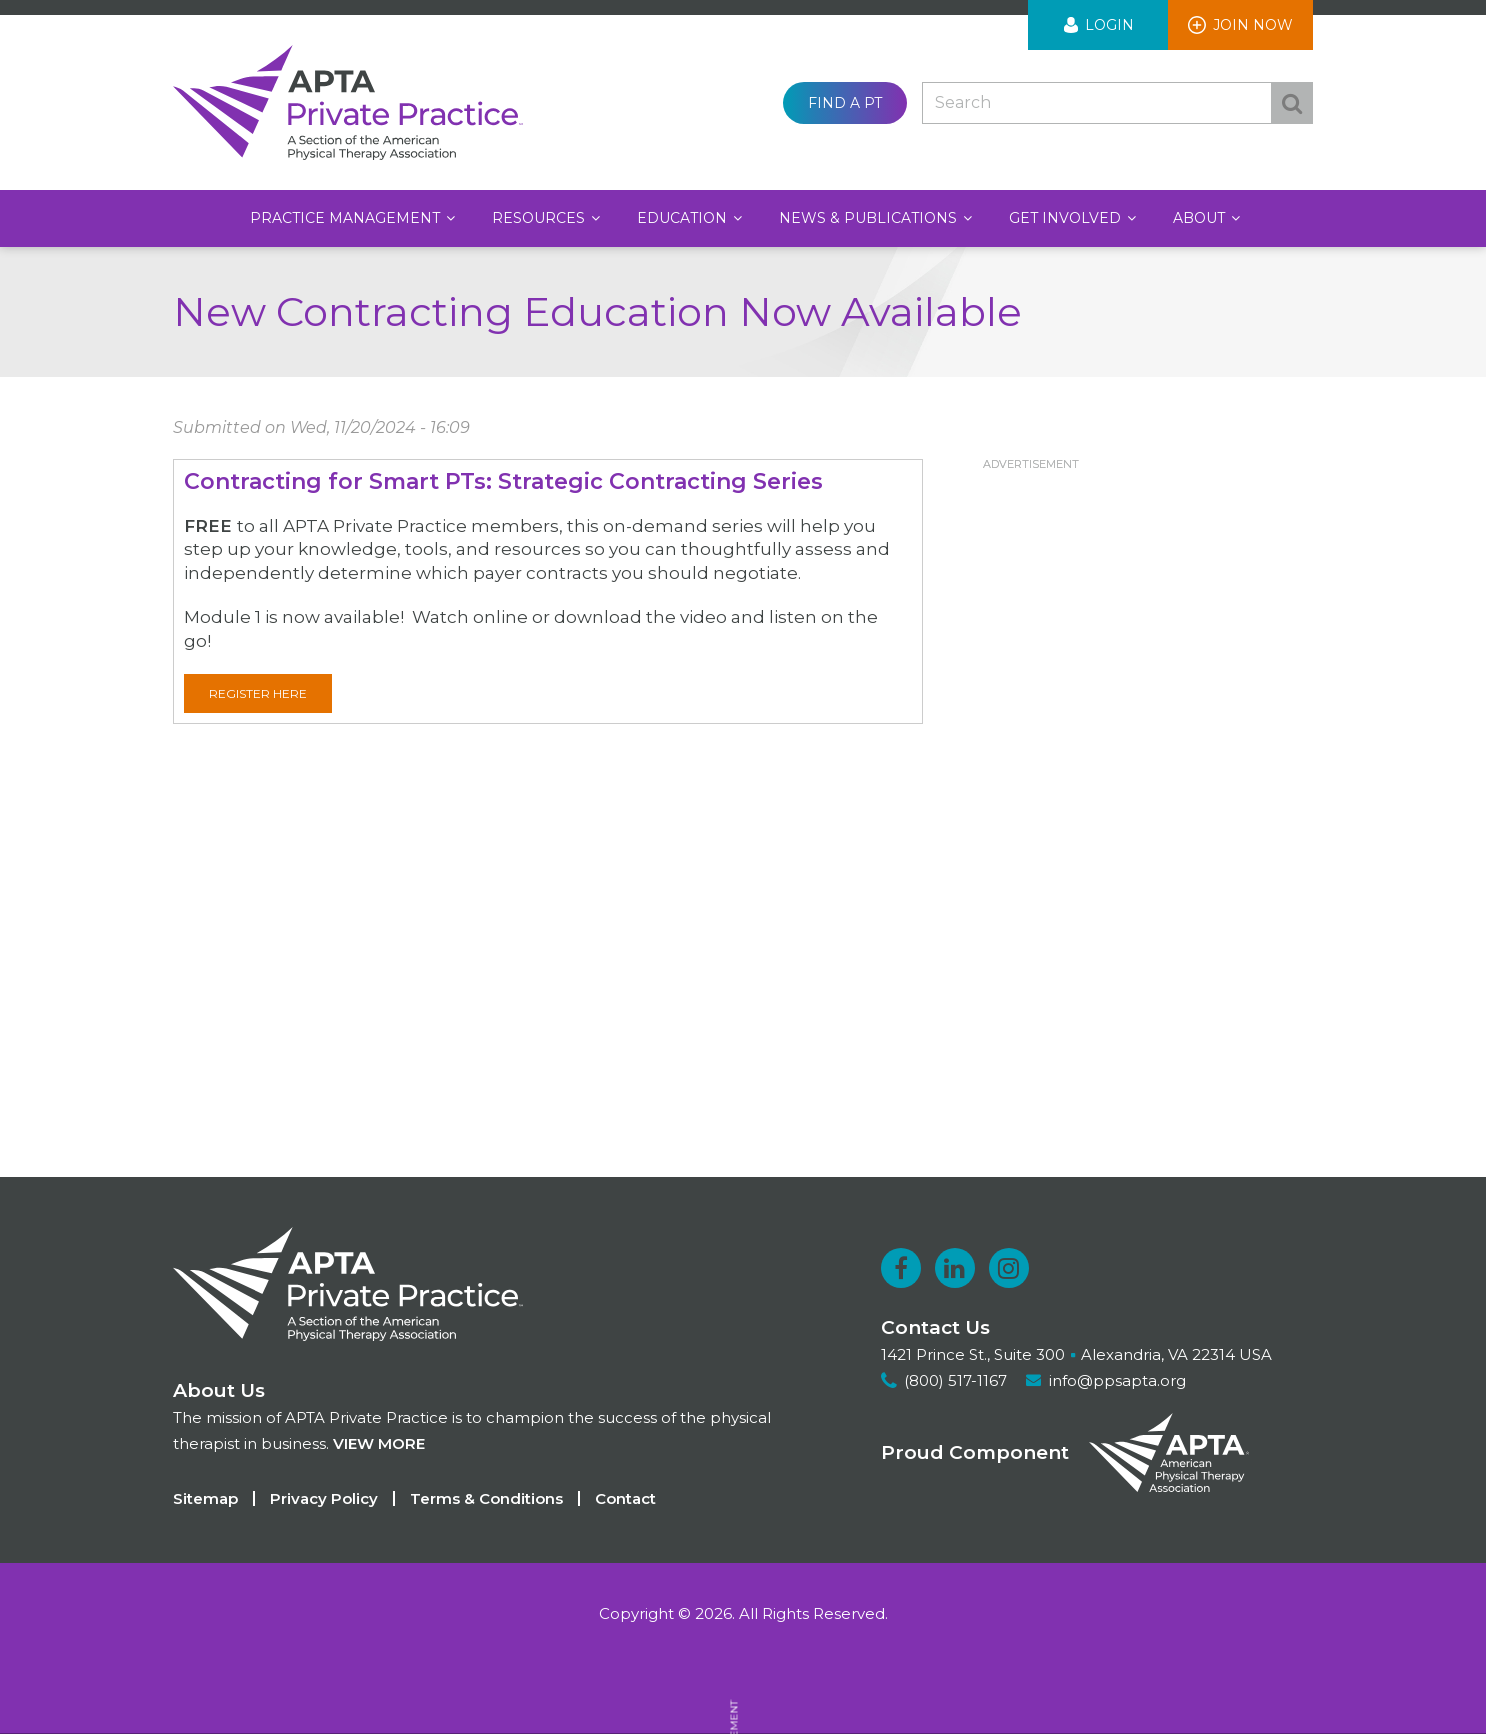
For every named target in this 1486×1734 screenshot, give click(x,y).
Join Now (1253, 25)
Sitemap (205, 1498)
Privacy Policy (324, 1498)
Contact (625, 1498)
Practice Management (347, 218)
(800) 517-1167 (955, 1380)
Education (684, 218)
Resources (540, 218)
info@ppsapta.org (1117, 1380)
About (1201, 218)
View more (379, 1443)
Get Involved (1067, 218)
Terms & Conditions (486, 1498)
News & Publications (870, 218)
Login (1109, 25)
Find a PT (845, 103)
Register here (258, 693)
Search (1292, 103)
